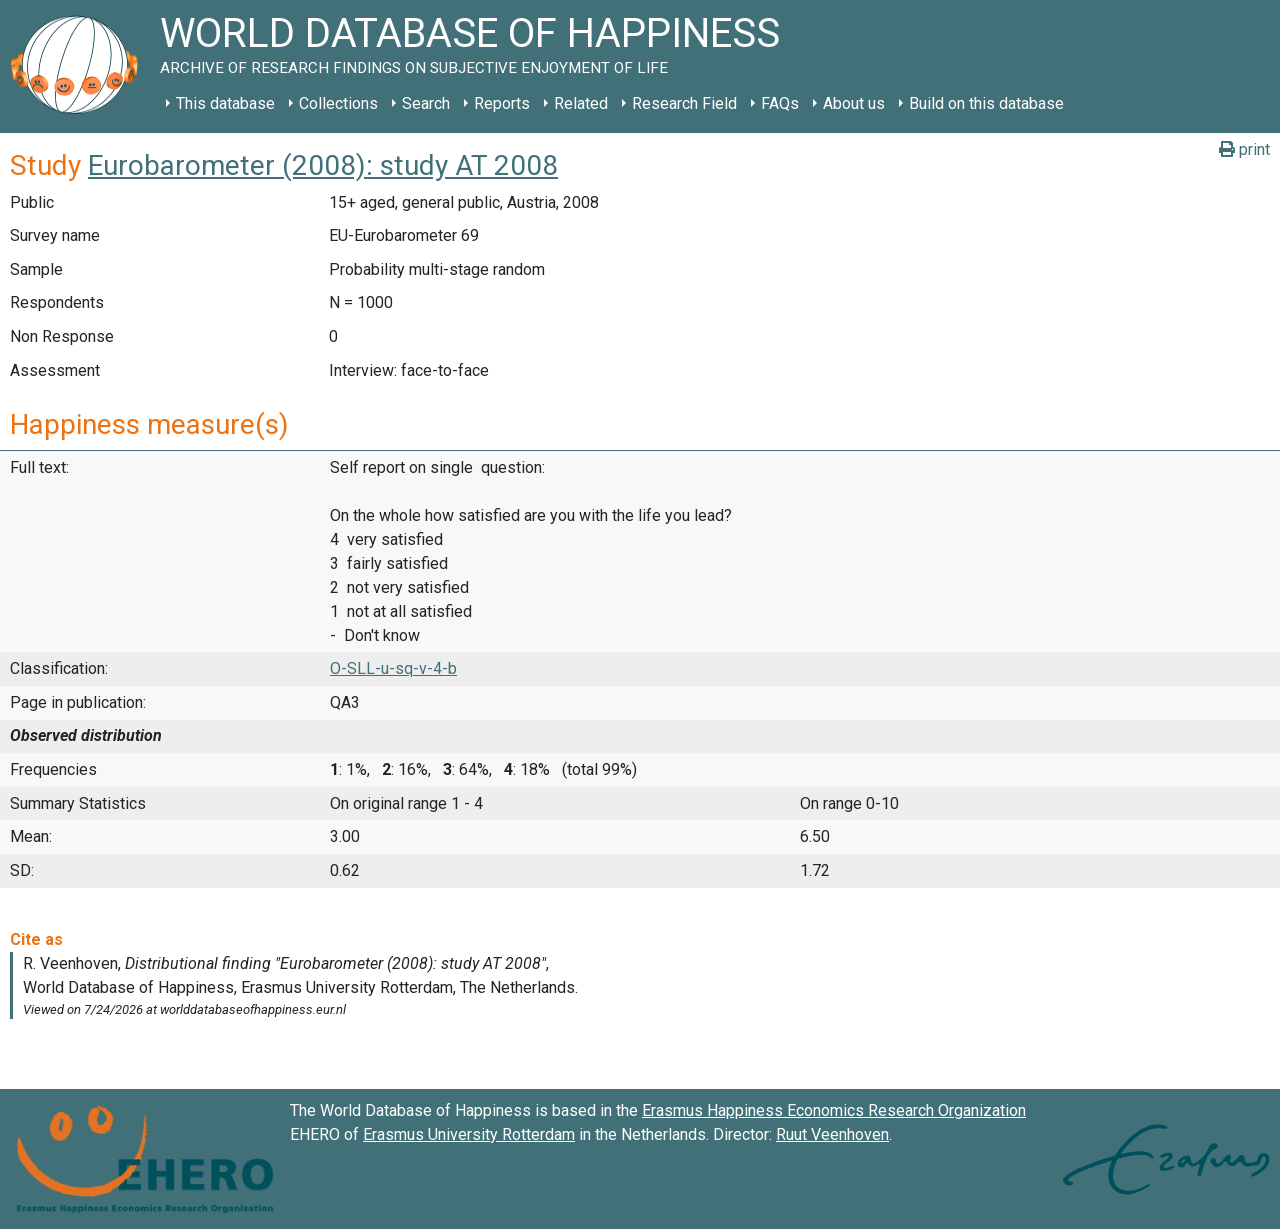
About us (854, 103)
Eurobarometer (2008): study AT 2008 (323, 165)
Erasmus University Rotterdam (469, 1134)
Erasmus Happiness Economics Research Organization (834, 1110)
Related (581, 103)
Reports (502, 103)
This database (225, 103)
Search (426, 103)
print (1244, 149)
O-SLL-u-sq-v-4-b (393, 668)
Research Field (684, 103)
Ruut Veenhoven (832, 1134)
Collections (338, 103)
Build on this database (986, 103)
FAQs (780, 103)
